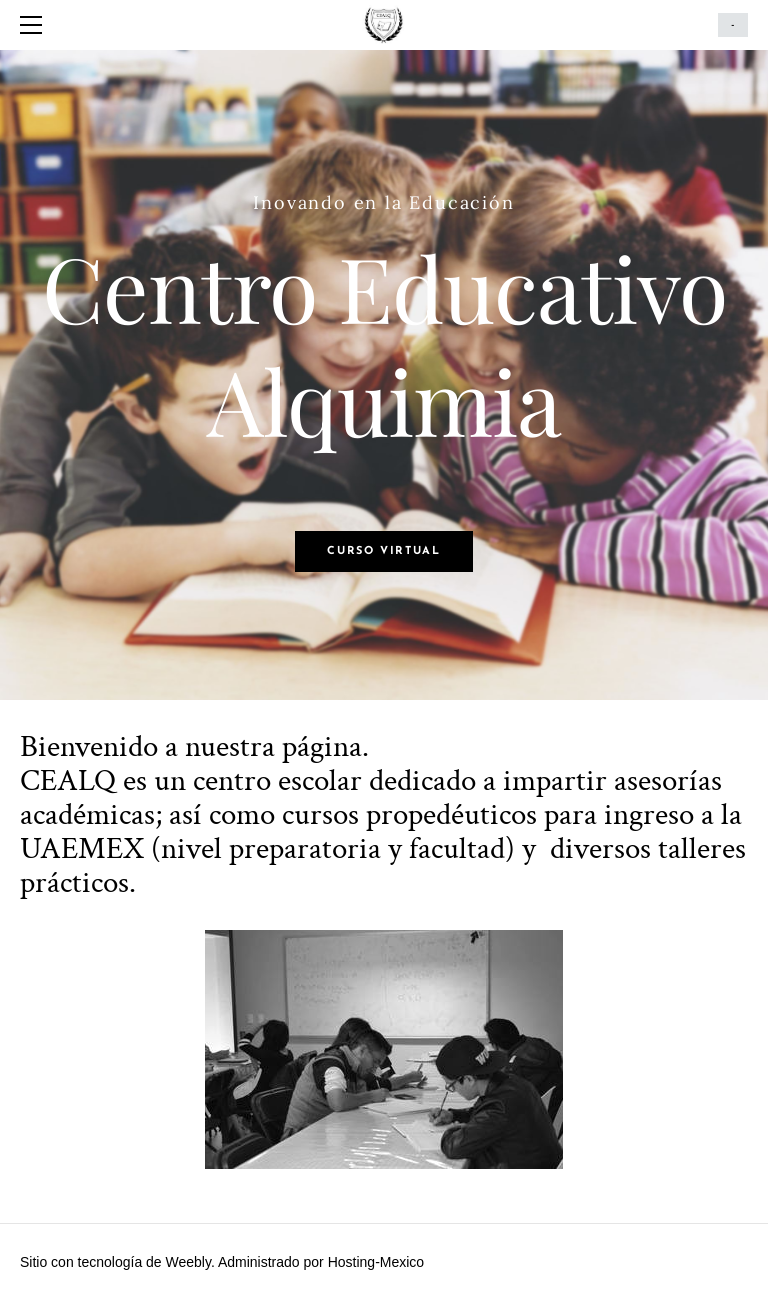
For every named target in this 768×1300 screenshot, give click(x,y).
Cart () (733, 25)
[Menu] (35, 25)
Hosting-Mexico (376, 1262)
